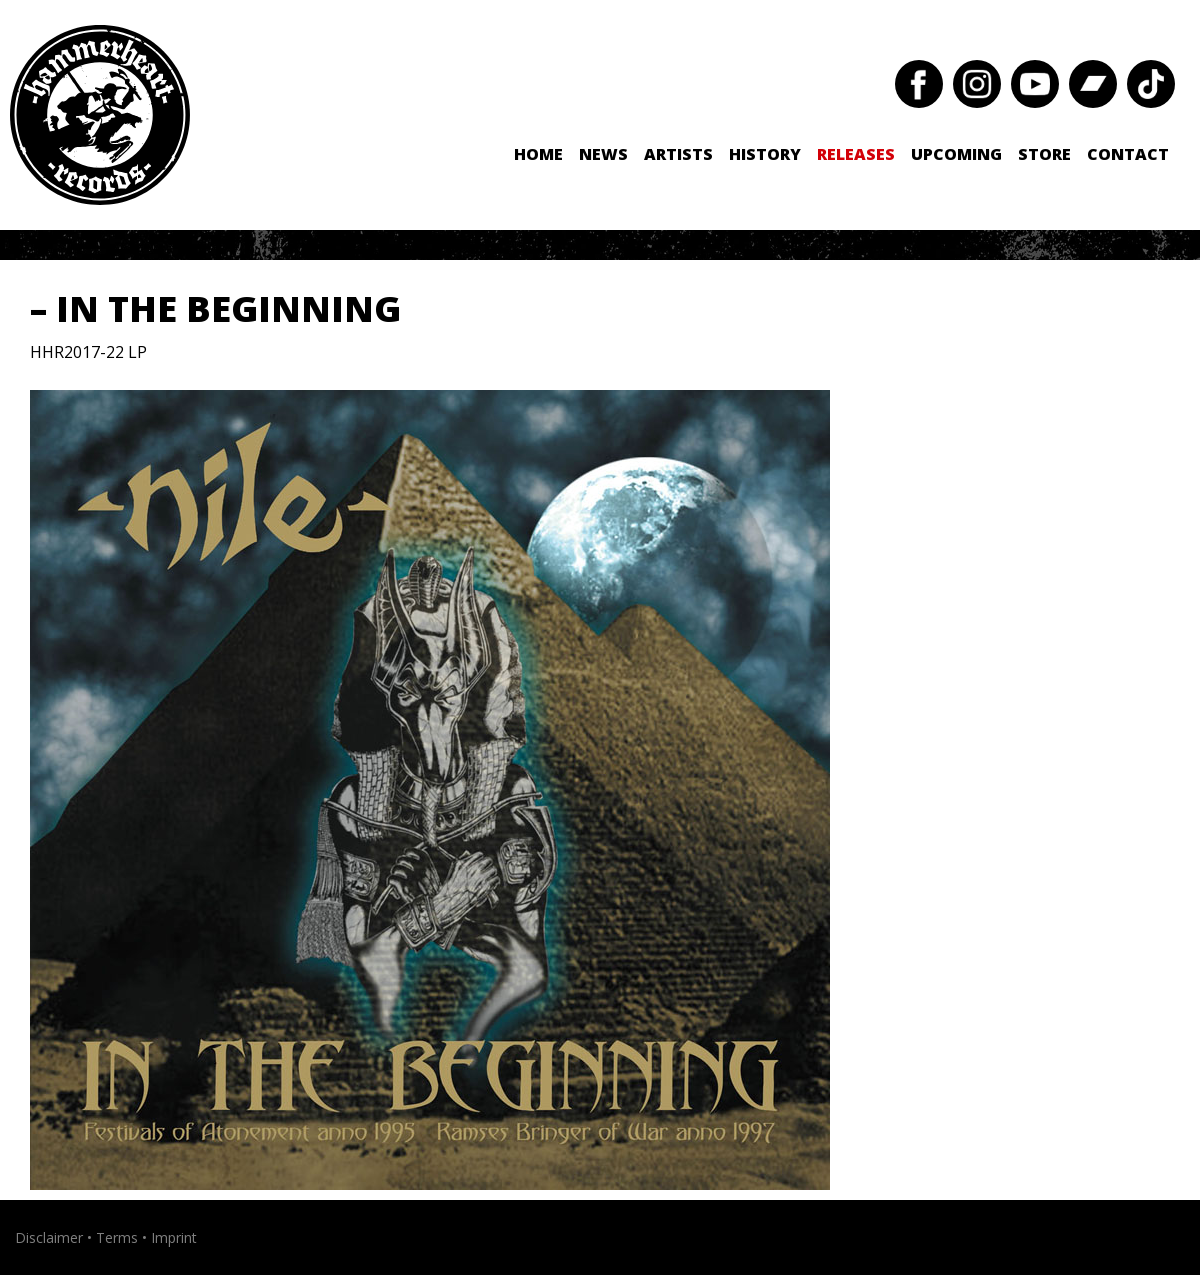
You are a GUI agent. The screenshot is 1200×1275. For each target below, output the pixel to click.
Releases (856, 154)
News (603, 154)
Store (1044, 154)
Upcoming (956, 154)
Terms (117, 1237)
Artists (678, 154)
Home (538, 154)
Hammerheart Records (100, 115)
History (765, 154)
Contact (1128, 154)
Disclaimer (49, 1237)
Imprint (174, 1237)
